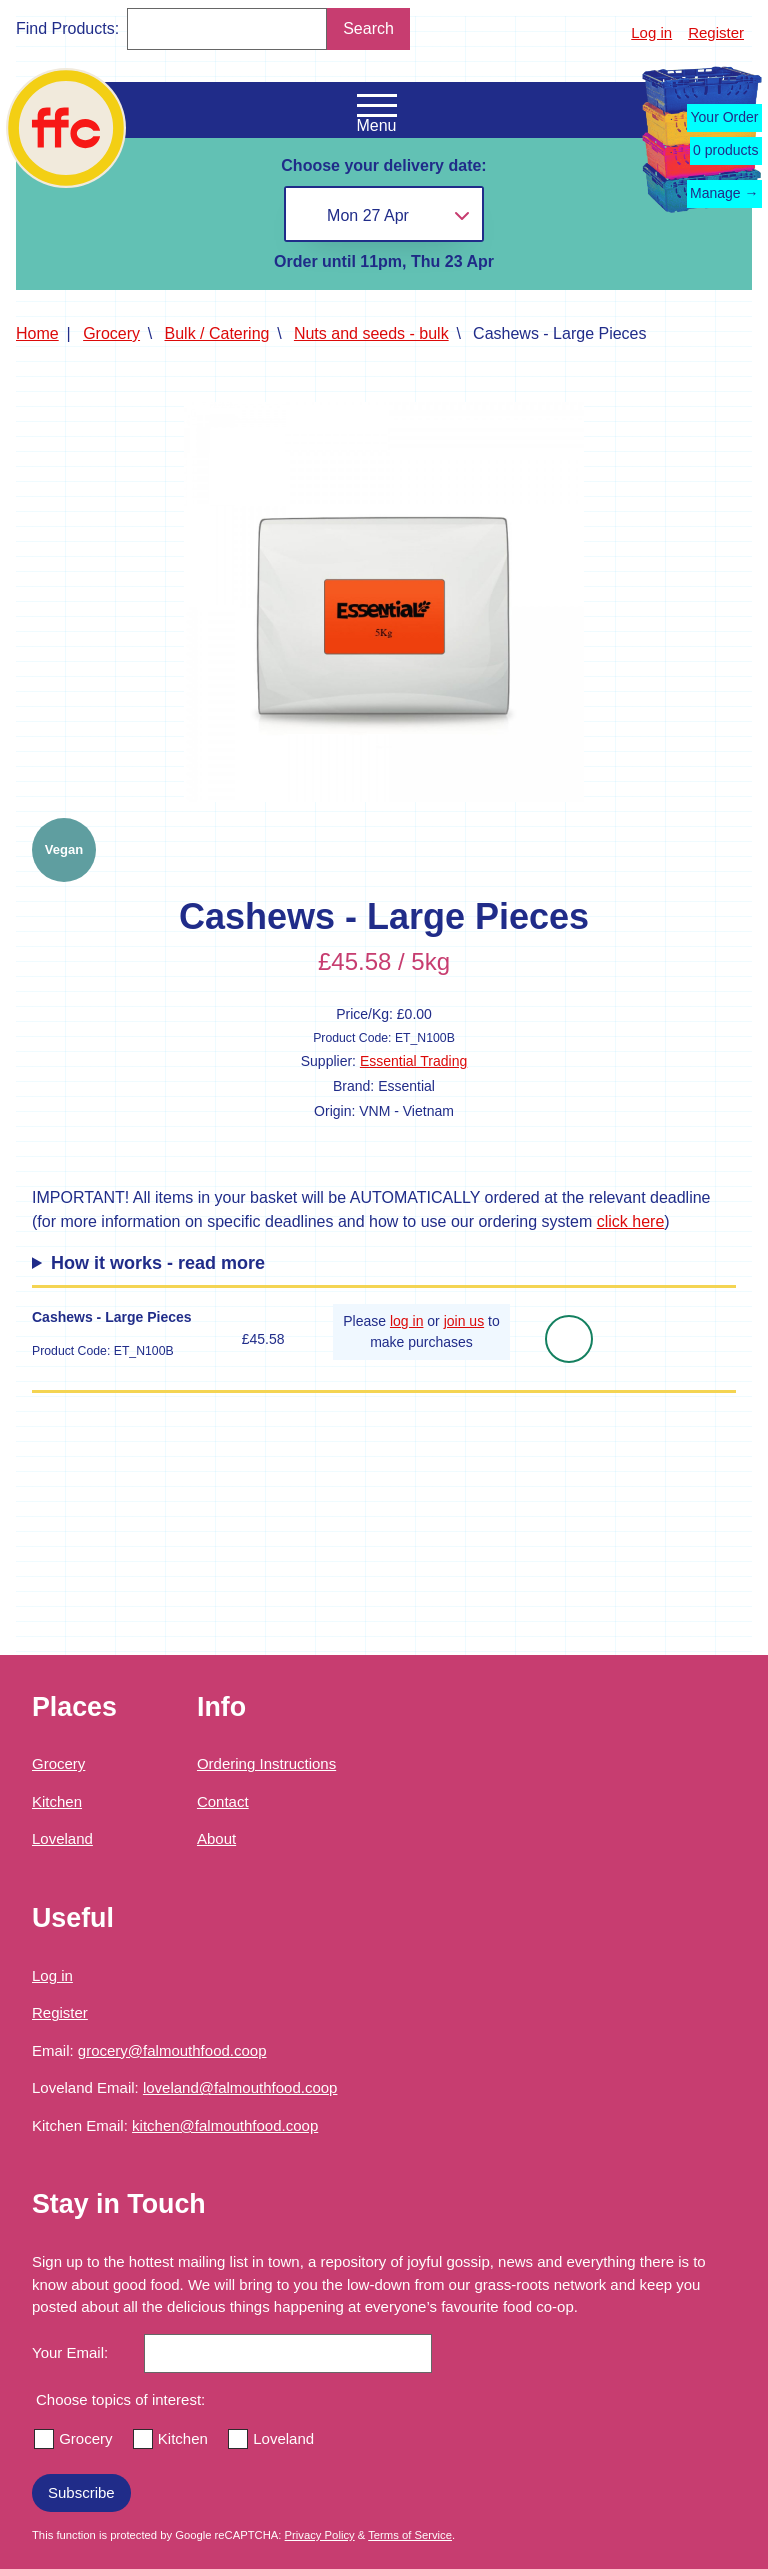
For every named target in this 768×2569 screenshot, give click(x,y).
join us (464, 1321)
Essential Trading (413, 1061)
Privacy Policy (320, 2535)
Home (37, 333)
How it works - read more (158, 1263)
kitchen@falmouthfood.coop (225, 2125)
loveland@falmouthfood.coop (240, 2087)
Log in (651, 32)
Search (368, 28)
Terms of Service (410, 2535)
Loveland (62, 1838)
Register (716, 32)
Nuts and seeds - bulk (371, 333)
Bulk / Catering (217, 333)
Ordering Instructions (266, 1763)
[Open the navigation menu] (377, 106)
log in (406, 1321)
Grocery (111, 333)
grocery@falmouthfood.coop (172, 2050)
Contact (223, 1801)
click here (631, 1221)
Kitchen (57, 1801)
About (216, 1838)
